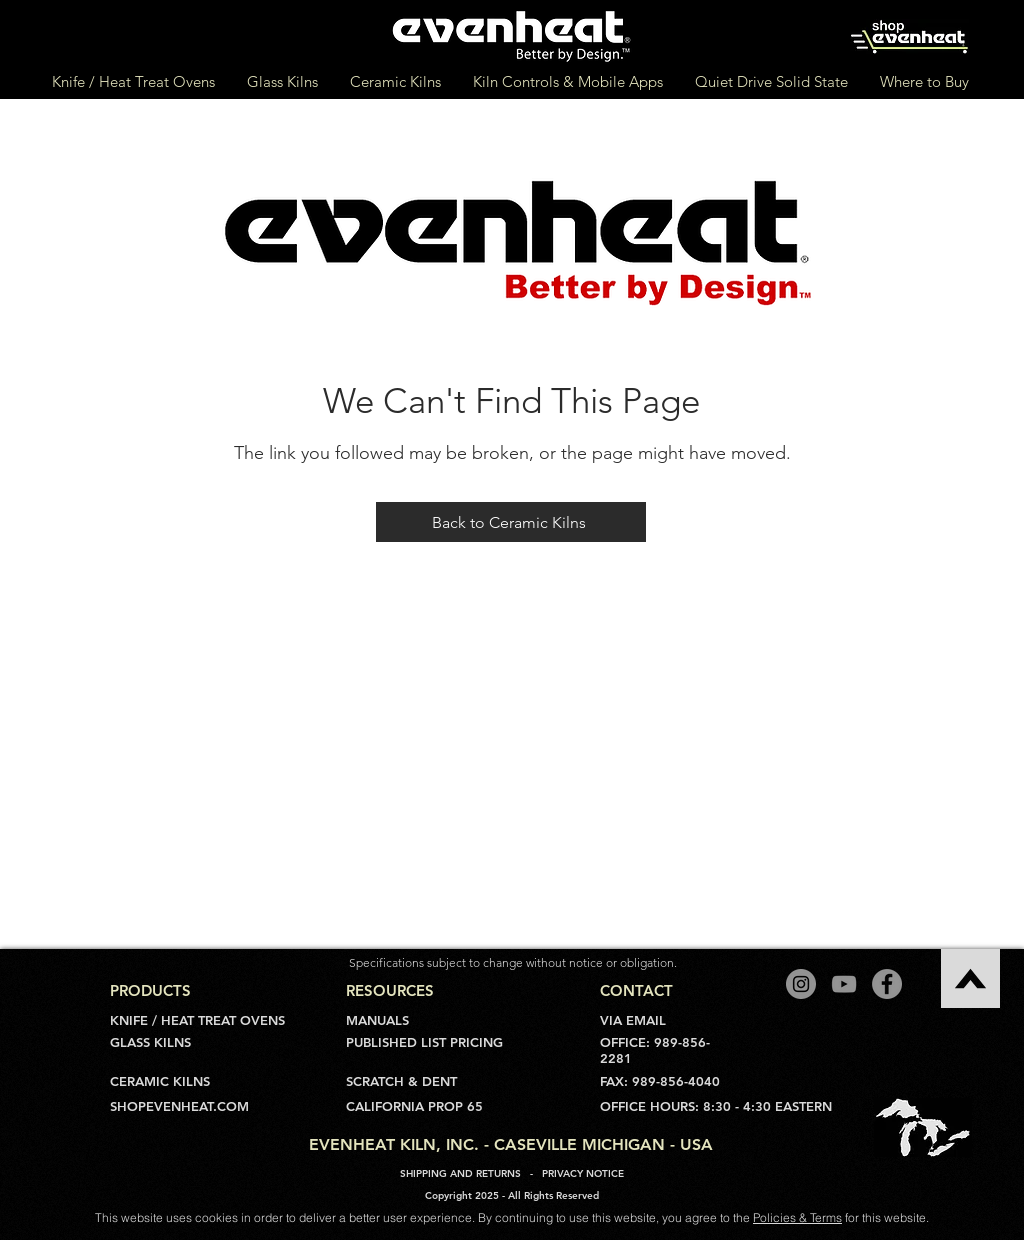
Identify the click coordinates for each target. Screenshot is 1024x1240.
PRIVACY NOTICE (583, 1173)
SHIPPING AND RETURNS (460, 1173)
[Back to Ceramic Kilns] (511, 522)
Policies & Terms (797, 1217)
